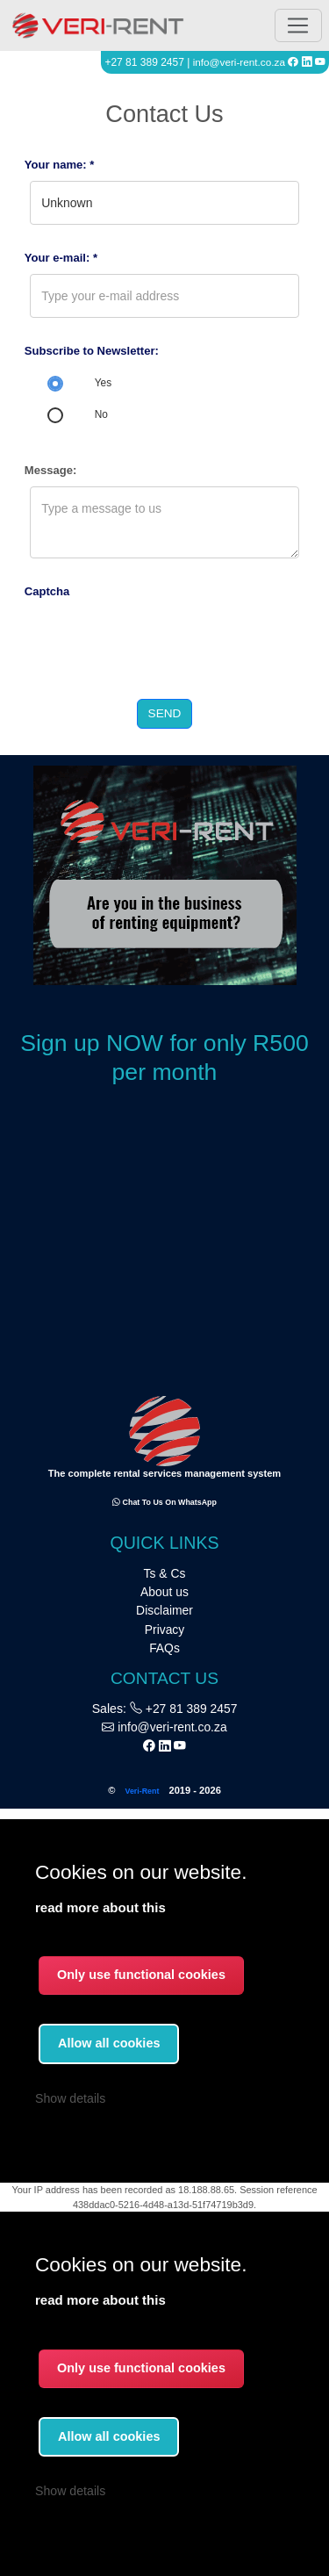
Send (165, 713)
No (101, 414)
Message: (51, 470)
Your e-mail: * (61, 257)
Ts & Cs (165, 1573)
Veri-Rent (142, 1791)
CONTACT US (164, 1678)
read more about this (100, 2299)
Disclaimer (164, 1610)
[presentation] (158, 642)
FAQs (164, 1648)
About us (164, 1592)
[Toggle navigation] (298, 26)
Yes (103, 383)
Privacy (165, 1630)
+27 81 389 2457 (183, 1709)
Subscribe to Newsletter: (92, 350)
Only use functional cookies (141, 2368)
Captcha (47, 591)
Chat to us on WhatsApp (164, 1502)
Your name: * (60, 164)
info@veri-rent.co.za (239, 62)
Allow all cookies (109, 2436)
